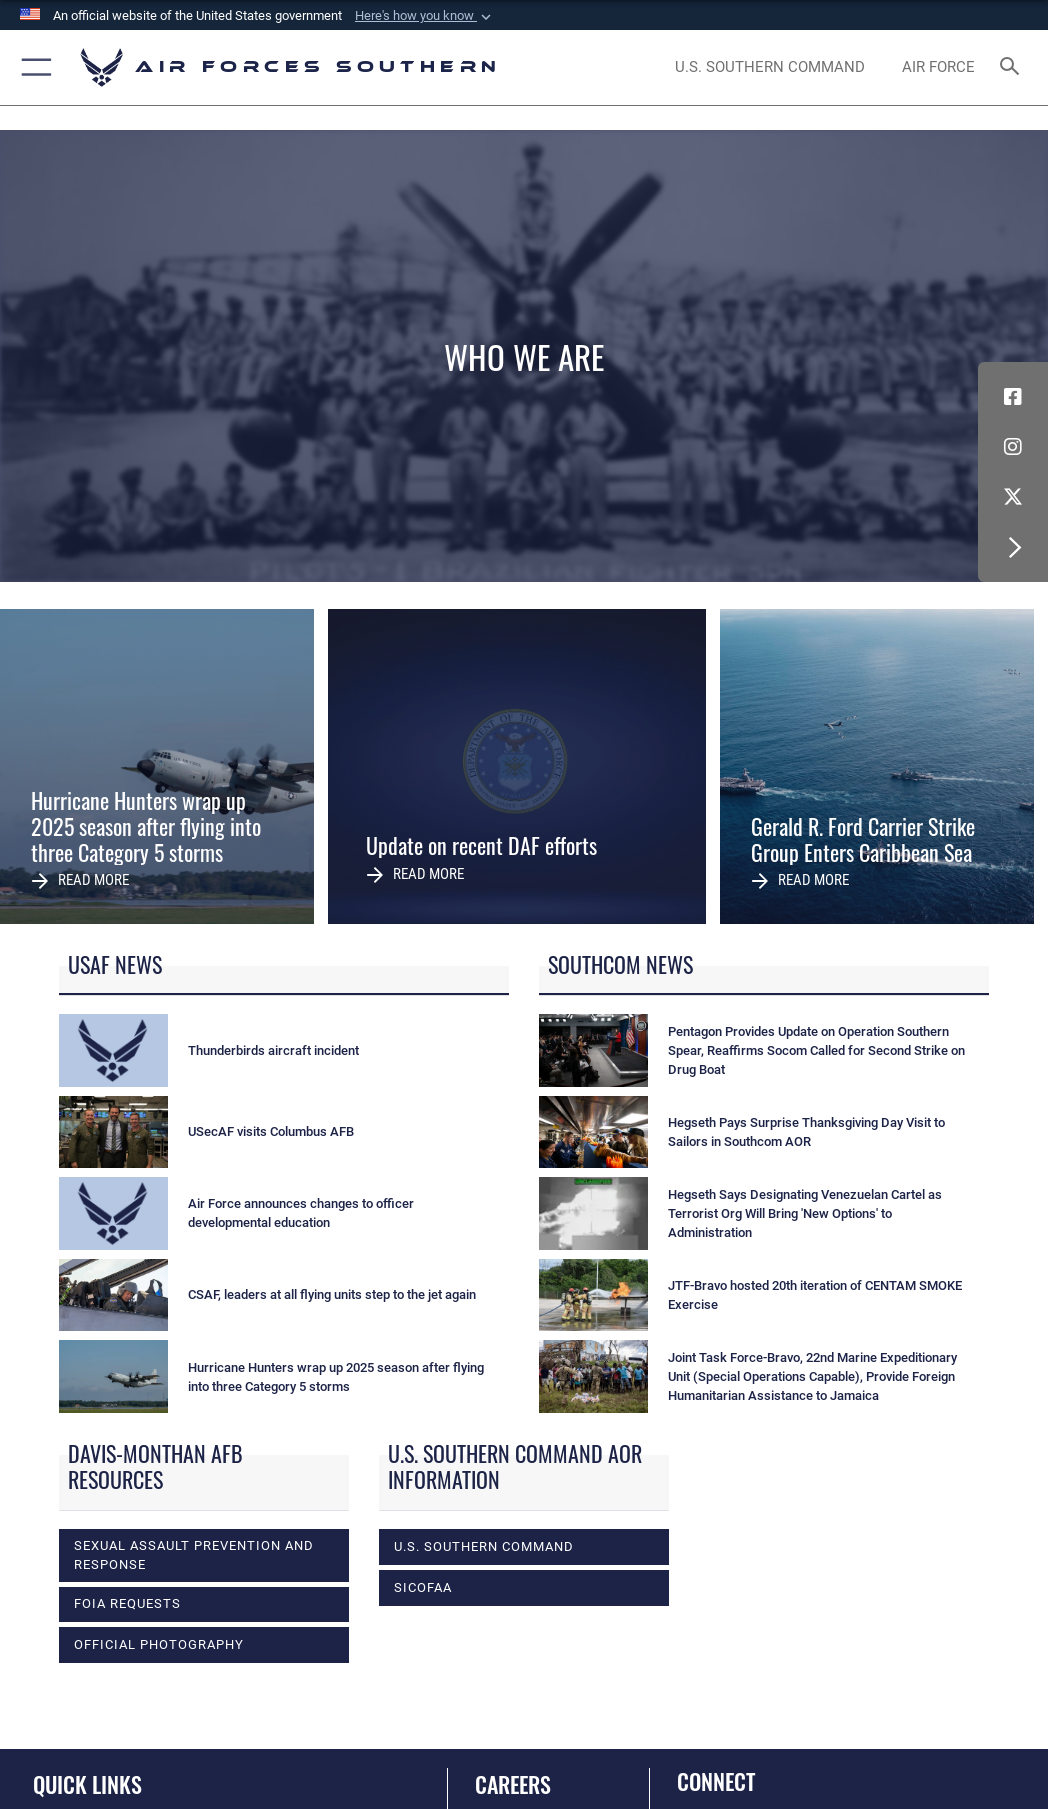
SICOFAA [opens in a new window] (423, 1587)
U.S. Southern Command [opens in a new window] (484, 1546)
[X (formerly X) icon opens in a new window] (1013, 497)
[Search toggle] (1013, 67)
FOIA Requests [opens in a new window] (127, 1603)
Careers (513, 1784)
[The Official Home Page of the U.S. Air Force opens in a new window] (938, 68)
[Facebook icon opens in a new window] (1013, 397)
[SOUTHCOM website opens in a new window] (770, 68)
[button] (425, 16)
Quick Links (87, 1784)
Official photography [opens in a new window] (159, 1644)
